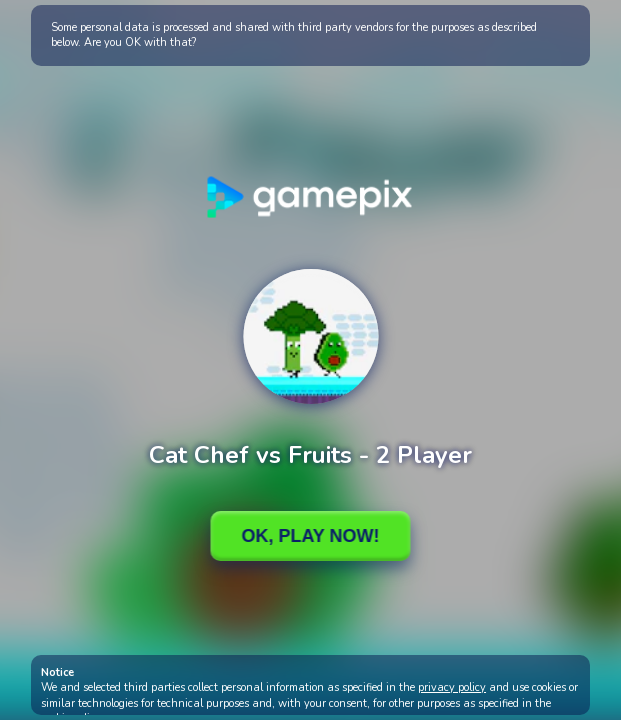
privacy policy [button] (452, 687)
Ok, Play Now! (310, 536)
